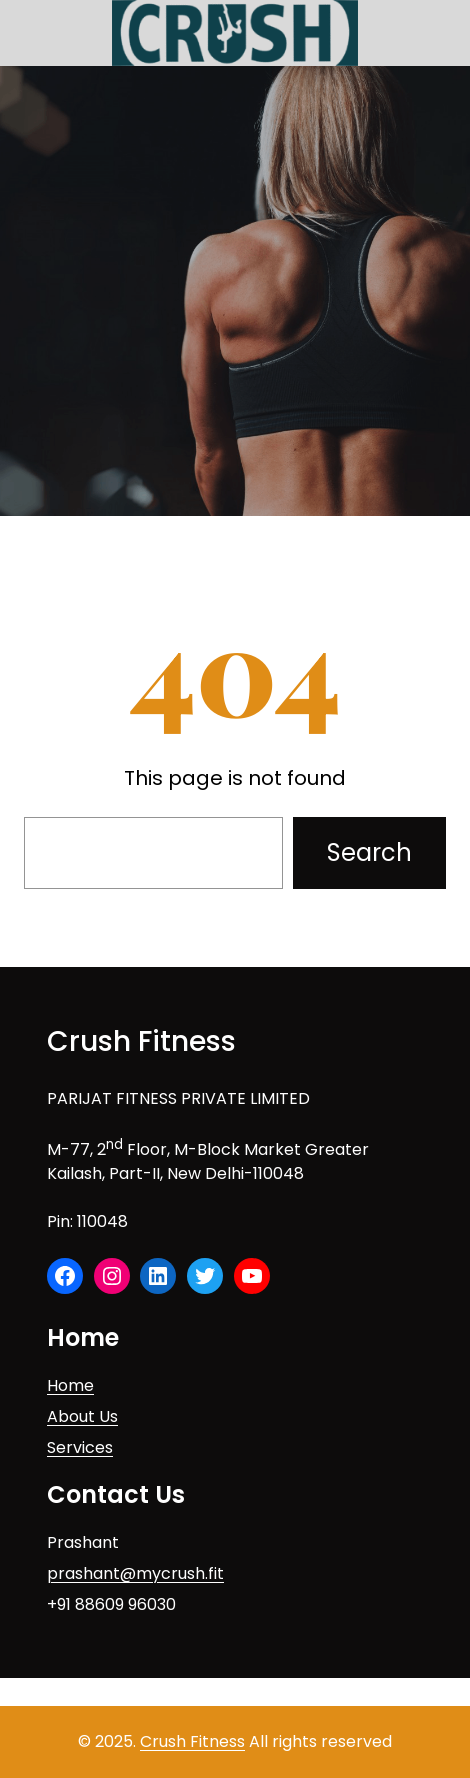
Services (80, 1447)
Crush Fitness (141, 1041)
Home (70, 1385)
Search (369, 852)
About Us (82, 1416)
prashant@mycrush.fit (135, 1573)
